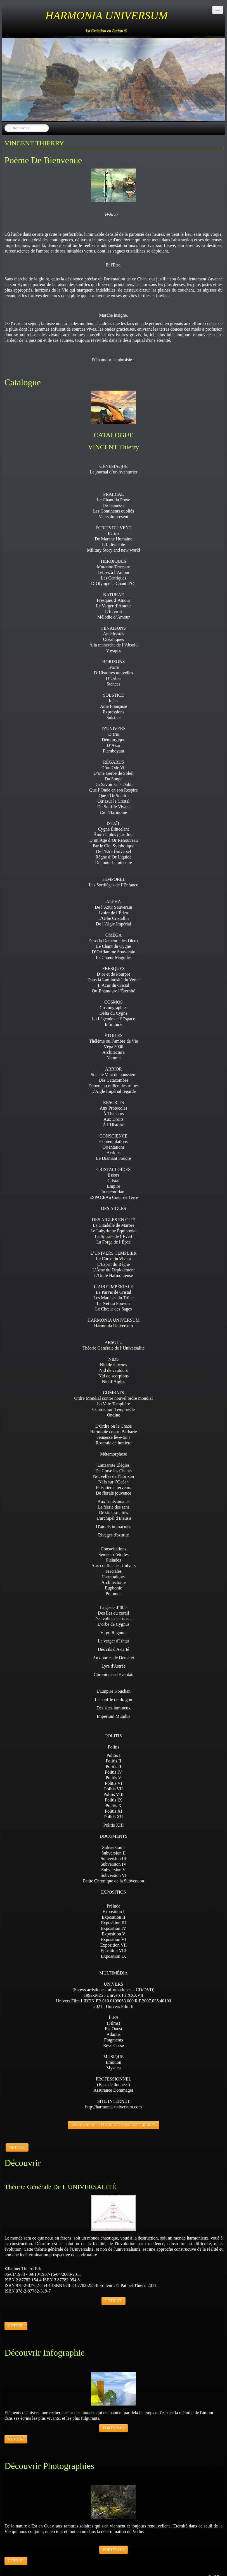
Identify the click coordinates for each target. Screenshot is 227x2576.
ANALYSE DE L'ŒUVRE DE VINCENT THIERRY (114, 2125)
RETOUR (17, 2147)
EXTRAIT (113, 2301)
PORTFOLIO (113, 2428)
